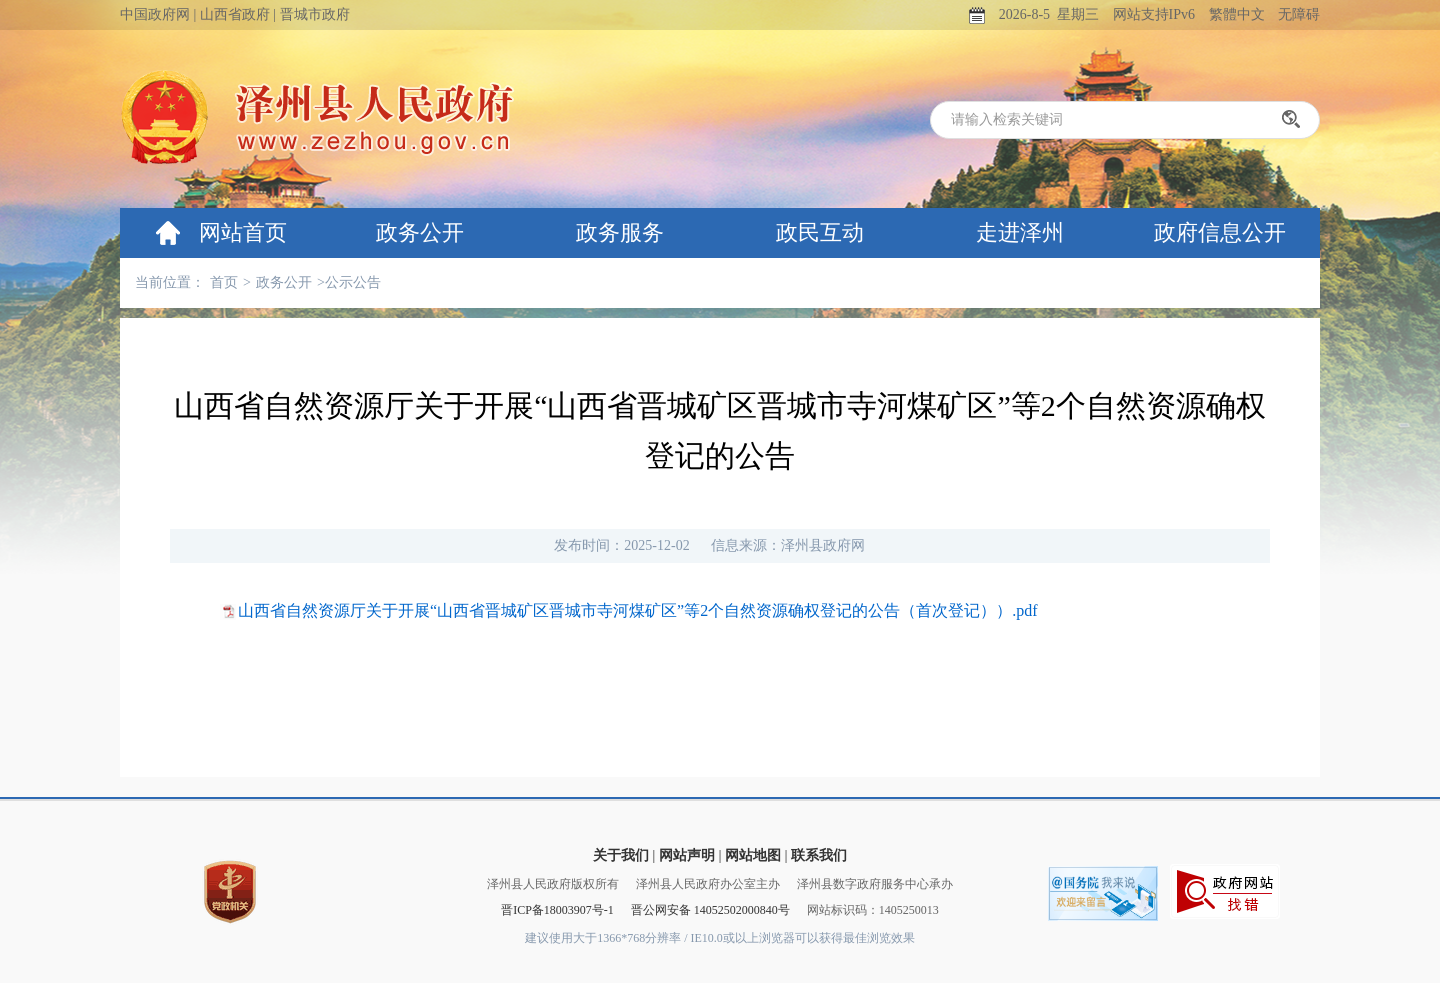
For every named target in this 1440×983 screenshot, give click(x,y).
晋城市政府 (315, 14)
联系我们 (819, 855)
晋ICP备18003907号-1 (557, 910)
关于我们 (621, 855)
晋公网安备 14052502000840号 (710, 910)
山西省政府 (235, 14)
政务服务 (620, 232)
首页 (224, 282)
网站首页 (243, 232)
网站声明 (687, 855)
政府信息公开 (1220, 232)
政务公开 (420, 232)
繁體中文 (1237, 14)
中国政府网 (155, 14)
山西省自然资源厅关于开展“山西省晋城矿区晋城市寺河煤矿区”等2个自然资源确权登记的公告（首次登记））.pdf (638, 610)
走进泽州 (1020, 232)
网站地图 (753, 855)
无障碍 (1299, 14)
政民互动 (820, 232)
